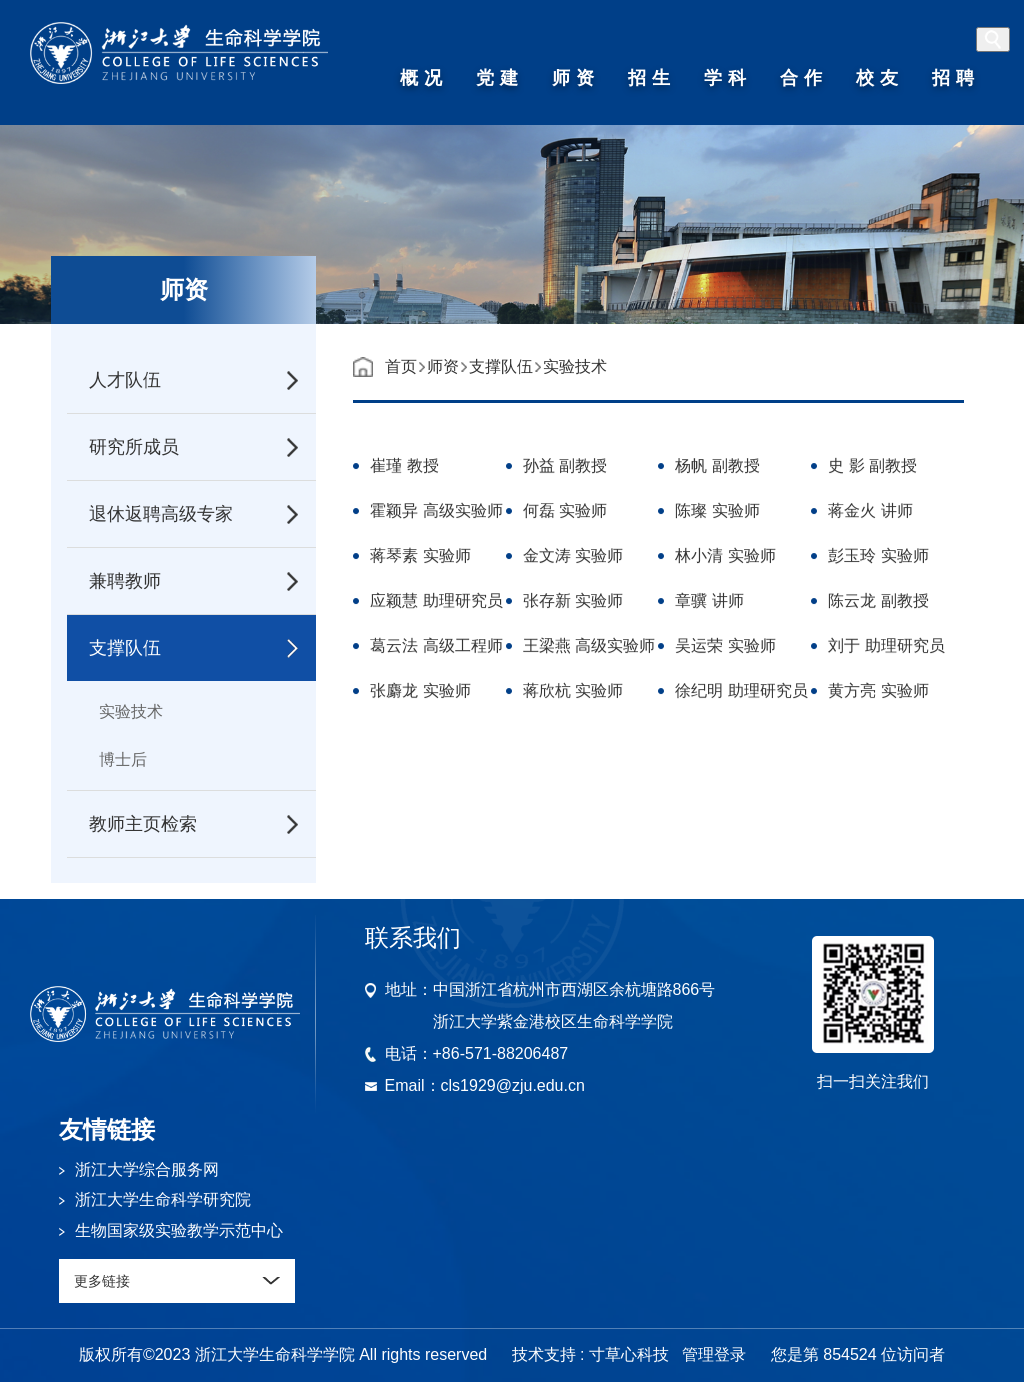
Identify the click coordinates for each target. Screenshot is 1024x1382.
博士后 (123, 759)
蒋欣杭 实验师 (573, 693)
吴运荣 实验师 (725, 648)
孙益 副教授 (565, 468)
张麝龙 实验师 (420, 693)
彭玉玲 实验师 (878, 558)
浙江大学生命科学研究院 (163, 1199)
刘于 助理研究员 (886, 648)
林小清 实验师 (725, 558)
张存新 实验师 (573, 603)
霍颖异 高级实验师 (436, 513)
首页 (401, 366)
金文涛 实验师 (573, 558)
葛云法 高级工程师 (436, 648)
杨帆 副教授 (717, 468)
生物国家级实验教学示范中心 (179, 1230)
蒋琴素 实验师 (420, 558)
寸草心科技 (629, 1354)
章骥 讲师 (709, 603)
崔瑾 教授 (404, 468)
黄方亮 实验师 (878, 693)
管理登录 (714, 1354)
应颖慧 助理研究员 (436, 603)
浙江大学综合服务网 (147, 1169)
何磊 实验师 (565, 513)
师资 (443, 366)
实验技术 (131, 711)
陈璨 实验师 (717, 513)
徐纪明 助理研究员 (741, 693)
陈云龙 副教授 (878, 603)
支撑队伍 (501, 366)
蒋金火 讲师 (870, 513)
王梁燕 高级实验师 (589, 648)
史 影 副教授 (872, 468)
